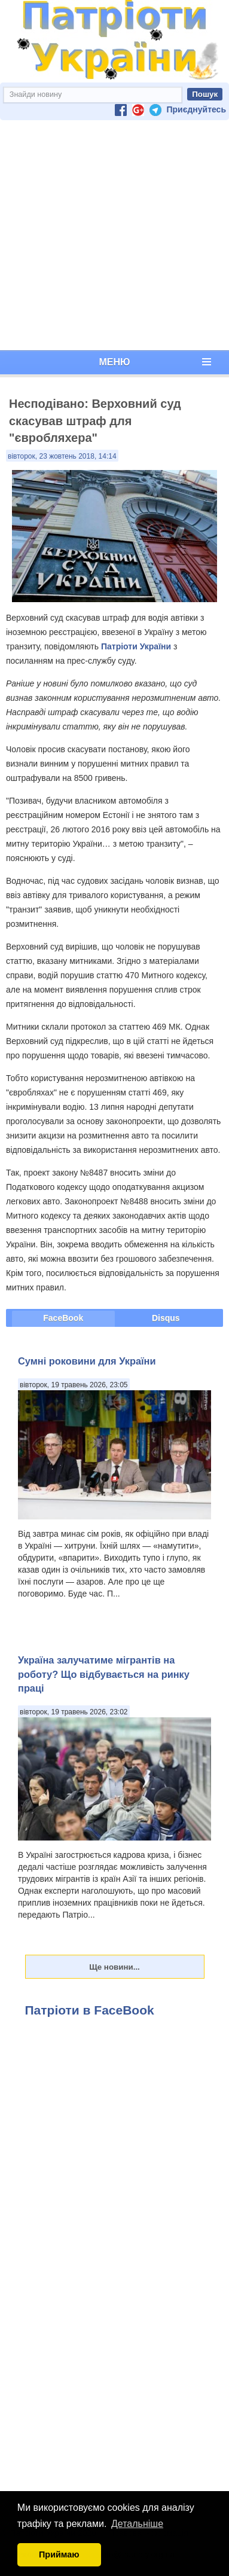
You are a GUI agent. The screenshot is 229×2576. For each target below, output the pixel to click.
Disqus (166, 1318)
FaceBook (63, 1318)
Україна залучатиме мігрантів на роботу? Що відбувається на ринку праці (104, 1674)
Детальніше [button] (137, 2524)
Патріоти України (136, 646)
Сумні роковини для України (87, 1361)
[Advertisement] (112, 235)
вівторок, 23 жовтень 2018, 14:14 (62, 456)
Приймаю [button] (59, 2554)
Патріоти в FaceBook (89, 2010)
